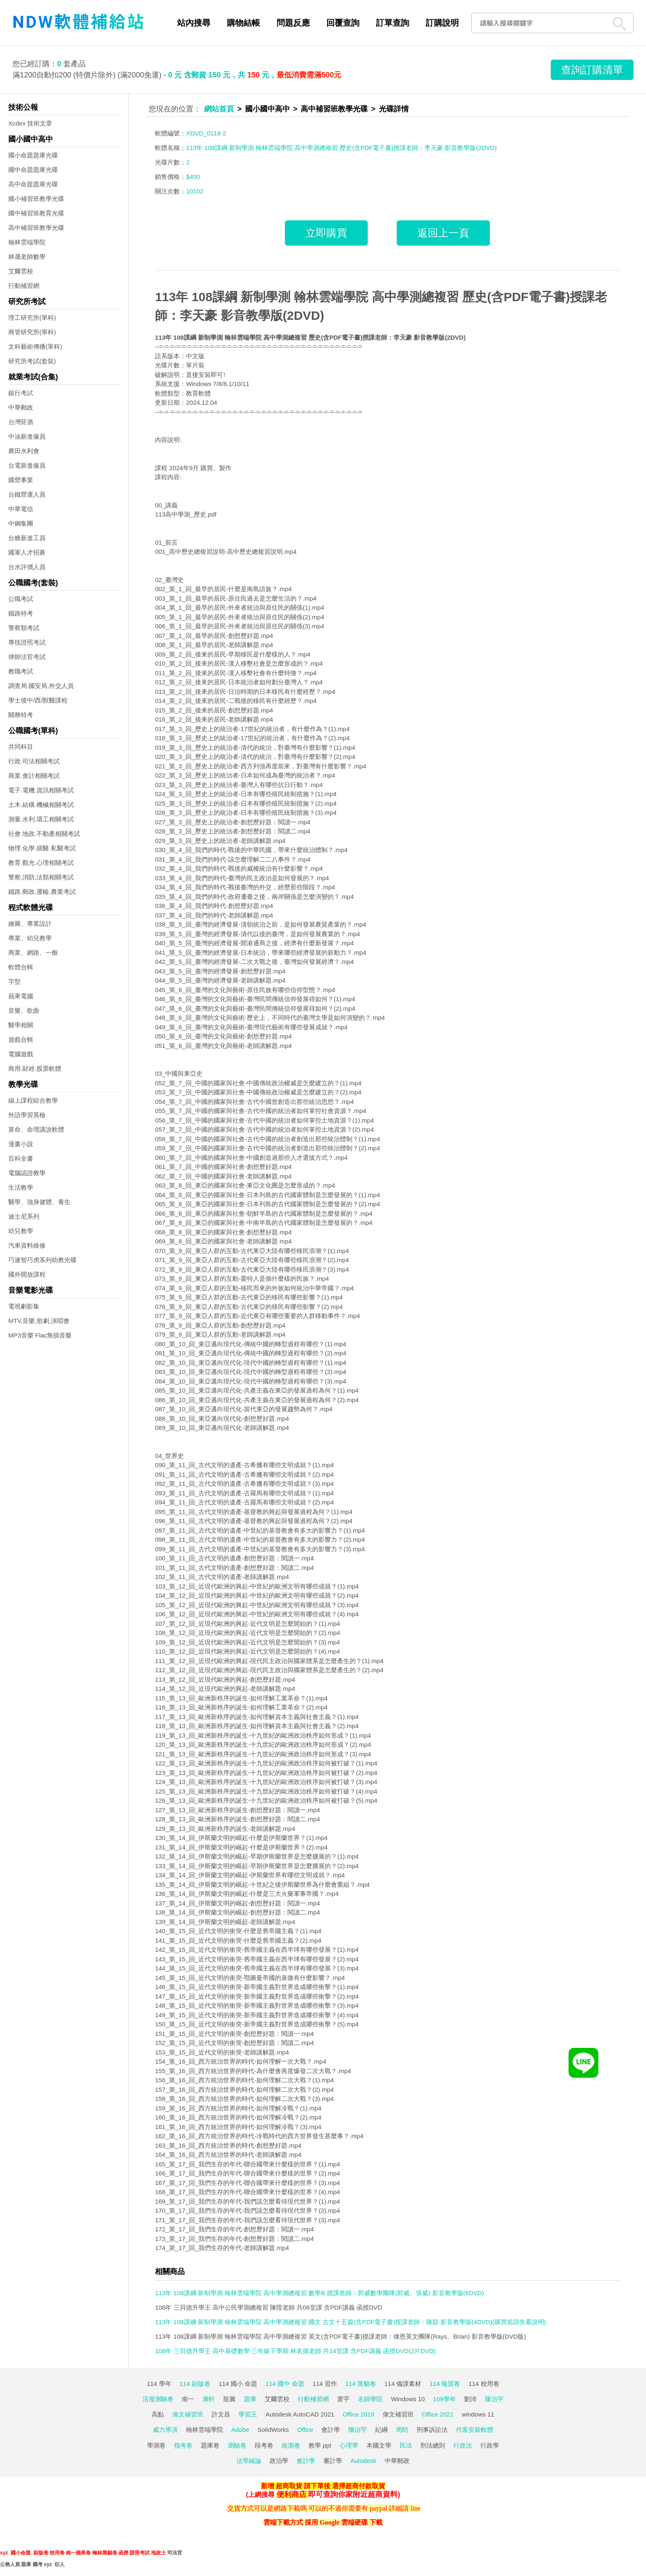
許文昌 (221, 2414)
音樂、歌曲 (23, 1010)
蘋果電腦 (20, 995)
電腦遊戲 (20, 1053)
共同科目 (20, 746)
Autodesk (363, 2460)
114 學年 (159, 2383)
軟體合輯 (20, 967)
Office (305, 2429)
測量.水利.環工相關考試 (41, 819)
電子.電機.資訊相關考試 (41, 790)
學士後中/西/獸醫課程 (37, 700)
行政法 (462, 2445)
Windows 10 (408, 2398)
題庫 (250, 2398)
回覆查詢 (342, 22)
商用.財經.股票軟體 (34, 1068)
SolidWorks (273, 2429)
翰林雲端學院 (27, 242)
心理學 (349, 2445)
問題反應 (293, 22)
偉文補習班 (187, 2414)
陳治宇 (494, 2398)
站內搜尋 (193, 22)
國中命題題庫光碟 (33, 169)
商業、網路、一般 (33, 952)
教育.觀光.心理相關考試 (41, 862)
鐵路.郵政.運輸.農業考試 (42, 891)
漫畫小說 (20, 1143)
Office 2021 (437, 2414)
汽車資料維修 (27, 1245)
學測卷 (156, 2445)
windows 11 (478, 2414)
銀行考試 (20, 392)
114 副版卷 (195, 2383)
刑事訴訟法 (432, 2429)
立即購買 (326, 233)
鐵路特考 (20, 613)
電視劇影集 (23, 1306)
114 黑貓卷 (360, 2383)
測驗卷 (237, 2445)
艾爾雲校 (20, 271)
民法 (406, 2445)
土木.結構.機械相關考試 (41, 804)
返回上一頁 (443, 233)
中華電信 (20, 508)
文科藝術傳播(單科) (35, 346)
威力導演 (165, 2429)
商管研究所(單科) (32, 332)
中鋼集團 (20, 523)
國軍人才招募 (27, 552)
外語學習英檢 (27, 1114)
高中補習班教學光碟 (36, 227)
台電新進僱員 (27, 465)
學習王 (248, 2414)
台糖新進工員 (27, 537)
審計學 (332, 2460)
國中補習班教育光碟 (36, 213)
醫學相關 (20, 1024)
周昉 (402, 2429)
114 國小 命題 (238, 2383)
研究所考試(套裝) (32, 361)
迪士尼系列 (23, 1216)
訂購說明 (442, 22)
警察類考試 (23, 627)
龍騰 (229, 2398)
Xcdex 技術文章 (30, 123)
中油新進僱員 (27, 436)
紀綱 (381, 2429)
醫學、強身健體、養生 (39, 1201)
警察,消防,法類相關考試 (41, 877)
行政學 (489, 2445)
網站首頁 (219, 109)
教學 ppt (320, 2445)
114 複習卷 (444, 2383)
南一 (188, 2398)
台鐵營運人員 (27, 494)
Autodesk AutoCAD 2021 (299, 2414)
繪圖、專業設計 (30, 923)
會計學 (330, 2429)
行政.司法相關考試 (34, 761)
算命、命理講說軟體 (36, 1129)
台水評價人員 (27, 566)
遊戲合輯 (20, 1039)
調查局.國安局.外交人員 (41, 685)
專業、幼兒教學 (30, 938)
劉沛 (470, 2398)
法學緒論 (248, 2460)
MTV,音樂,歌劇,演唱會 (39, 1320)
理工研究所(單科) (32, 317)
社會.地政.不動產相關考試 (44, 833)
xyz (4, 2553)
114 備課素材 (402, 2383)
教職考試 (20, 671)
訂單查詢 (392, 22)
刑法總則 (432, 2445)
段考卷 (264, 2445)
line (415, 2508)
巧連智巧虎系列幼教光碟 (42, 1259)
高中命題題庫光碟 (33, 184)
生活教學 (20, 1187)
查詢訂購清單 (592, 69)
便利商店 (291, 2494)
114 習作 (325, 2383)
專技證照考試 (27, 642)
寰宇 (343, 2398)
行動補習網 (23, 285)
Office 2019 (358, 2414)
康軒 (208, 2398)
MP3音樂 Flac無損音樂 (40, 1335)
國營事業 (20, 479)
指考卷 (183, 2445)
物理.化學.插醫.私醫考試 (42, 848)
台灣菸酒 (20, 421)
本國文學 (378, 2445)
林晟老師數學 (27, 256)
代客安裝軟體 (474, 2429)
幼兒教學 (20, 1230)
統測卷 (291, 2445)
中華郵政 (20, 407)
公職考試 (20, 598)
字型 (14, 981)
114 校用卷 (483, 2383)
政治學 (279, 2460)
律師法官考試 (27, 656)
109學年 (444, 2398)
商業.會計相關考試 (34, 775)
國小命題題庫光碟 (33, 155)
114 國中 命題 (284, 2383)
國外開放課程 (27, 1274)
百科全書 (20, 1158)
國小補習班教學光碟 (36, 198)
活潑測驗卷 (158, 2398)
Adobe (240, 2429)
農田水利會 (23, 450)
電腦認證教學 (27, 1172)
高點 (158, 2414)
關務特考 (20, 714)
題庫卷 (210, 2445)
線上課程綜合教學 (33, 1100)
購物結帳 (243, 22)
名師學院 (370, 2398)
